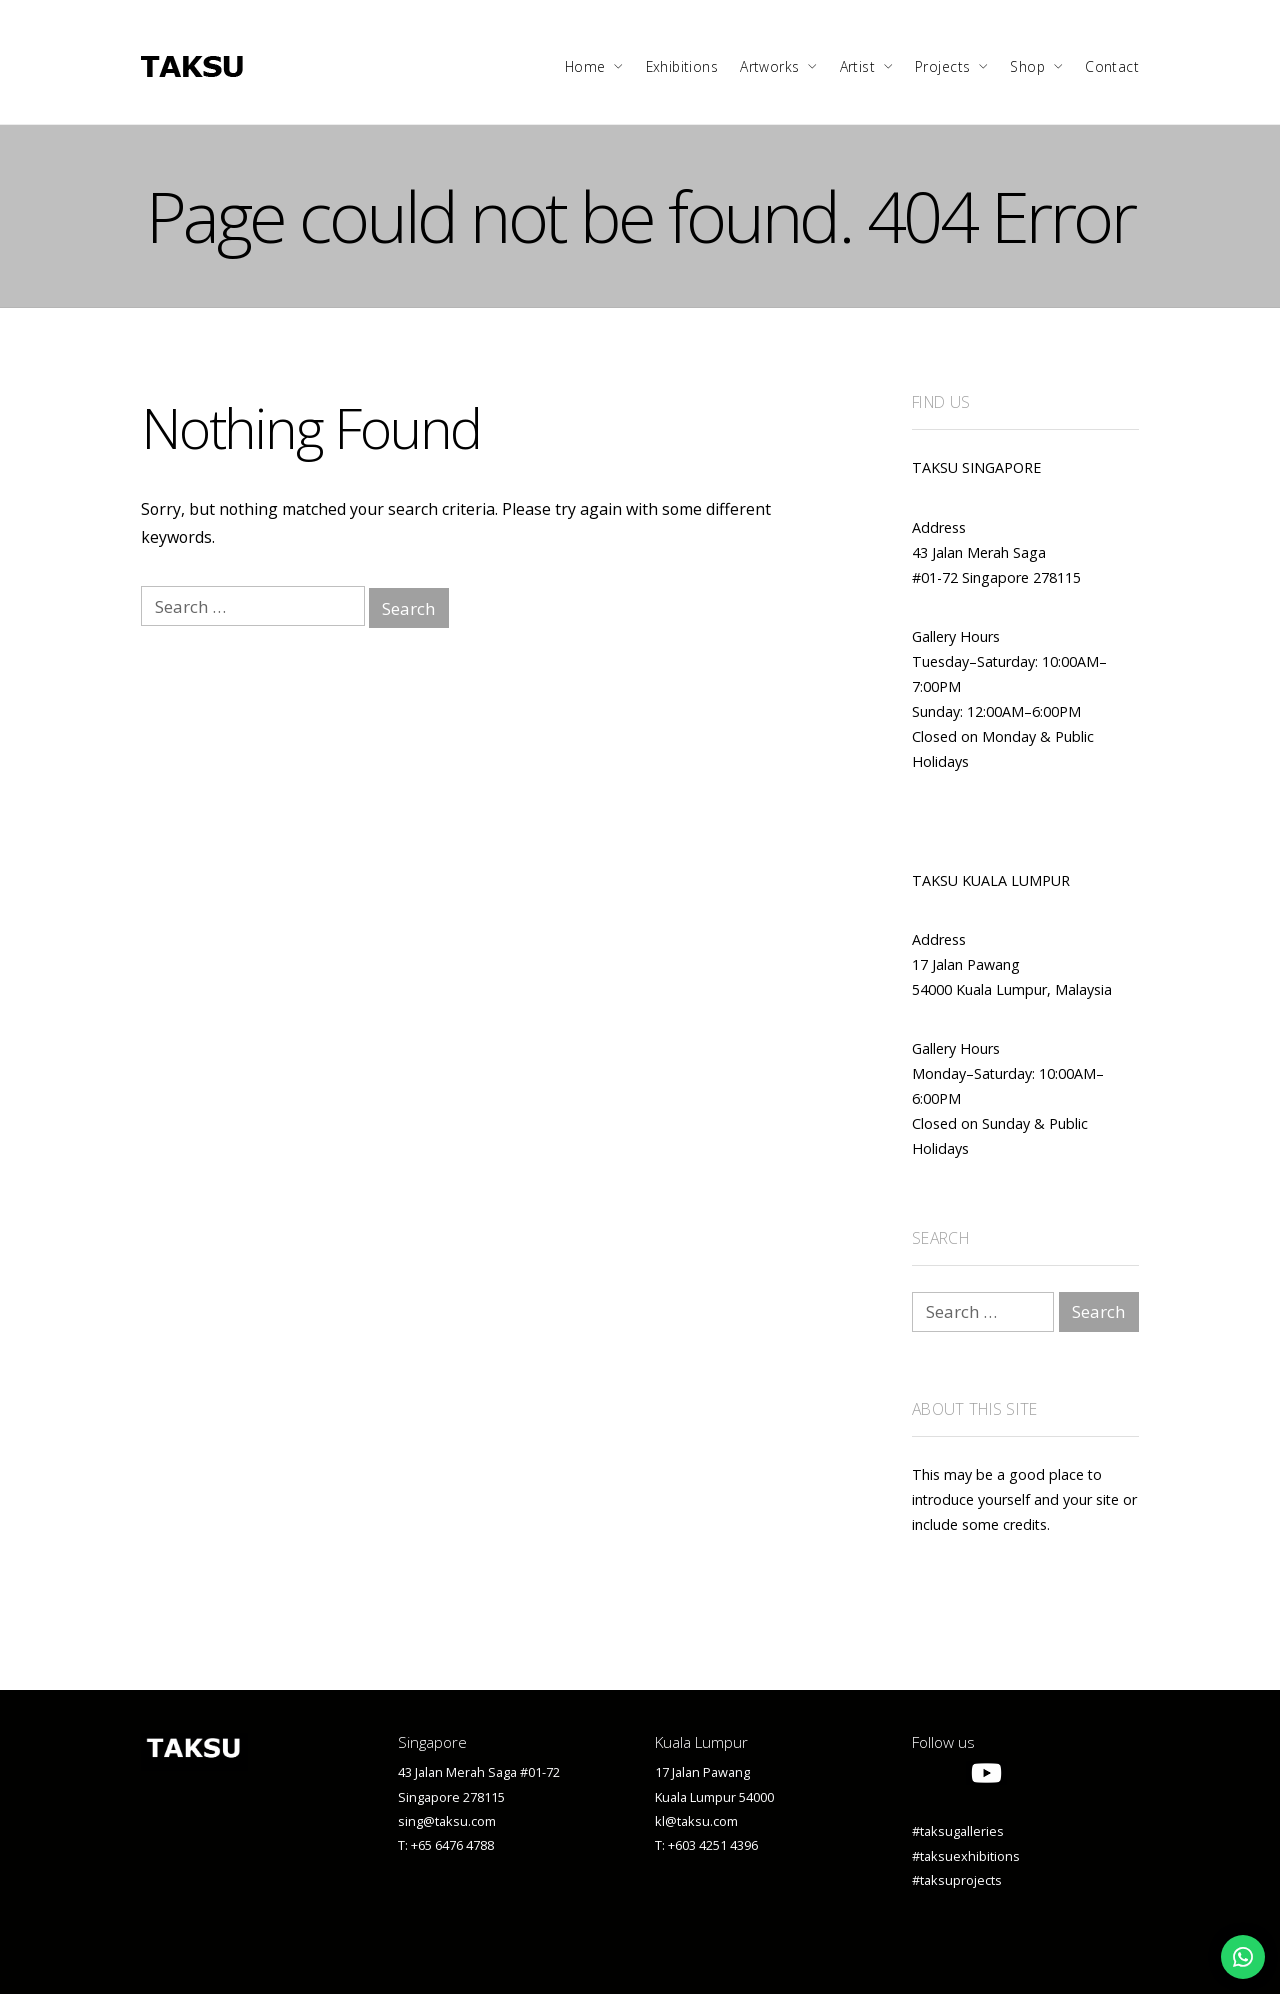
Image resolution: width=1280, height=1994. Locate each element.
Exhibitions (682, 66)
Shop (1027, 66)
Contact (1112, 66)
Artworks (769, 66)
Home (585, 66)
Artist (858, 66)
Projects (942, 66)
